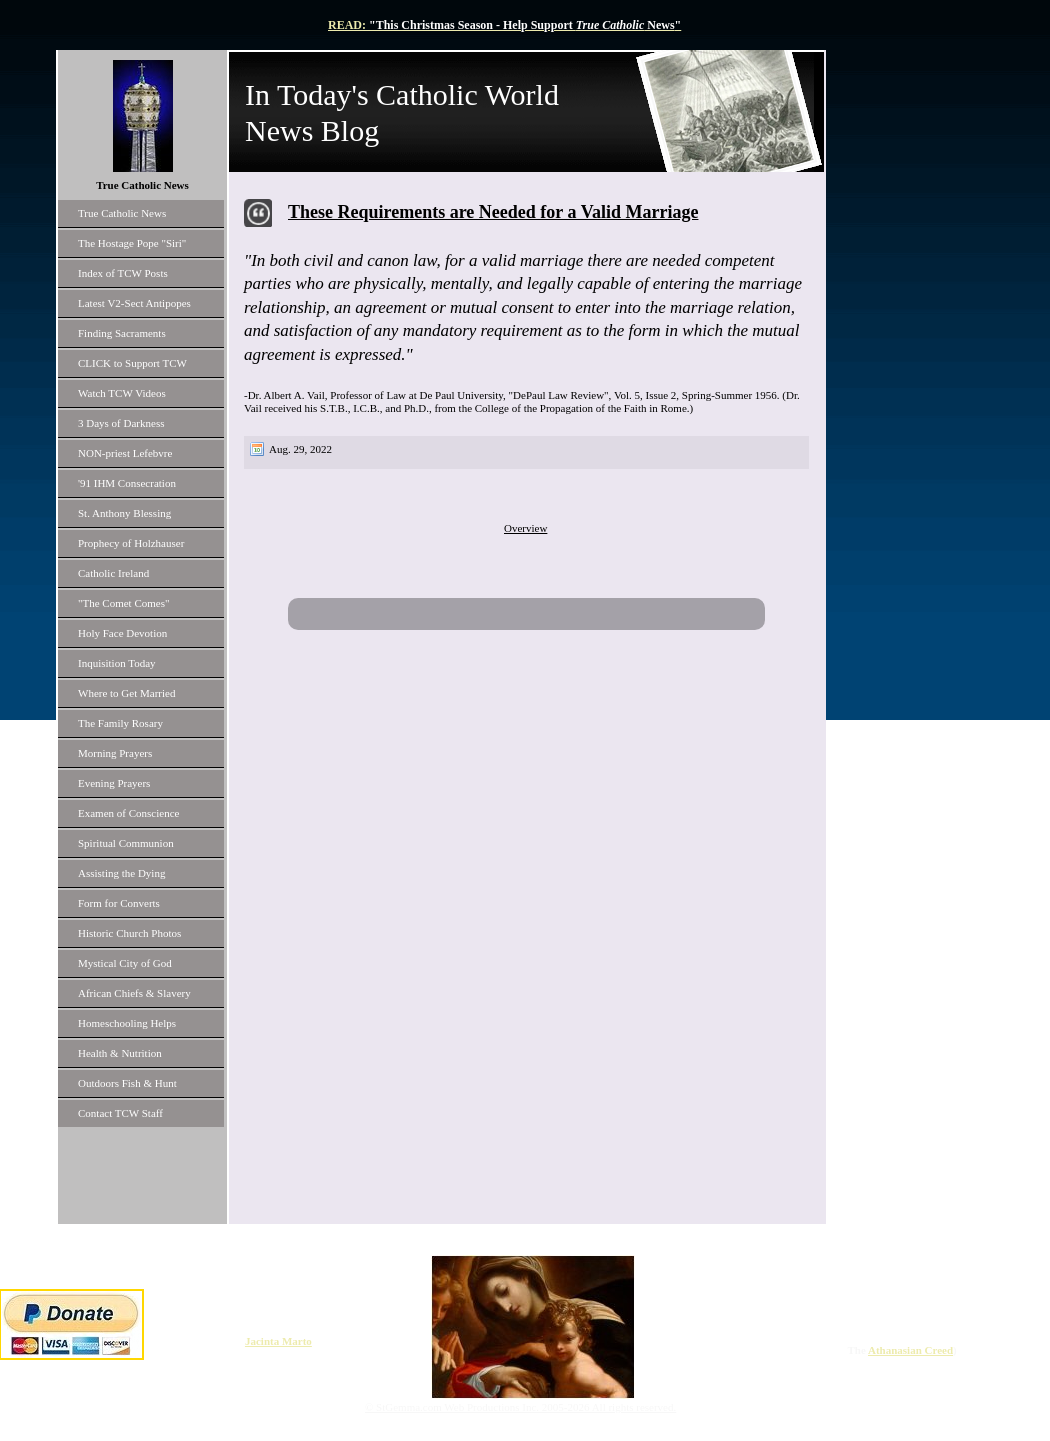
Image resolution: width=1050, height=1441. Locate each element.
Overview (525, 528)
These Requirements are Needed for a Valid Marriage (493, 212)
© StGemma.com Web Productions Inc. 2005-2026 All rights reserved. (520, 1407)
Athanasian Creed (910, 1350)
